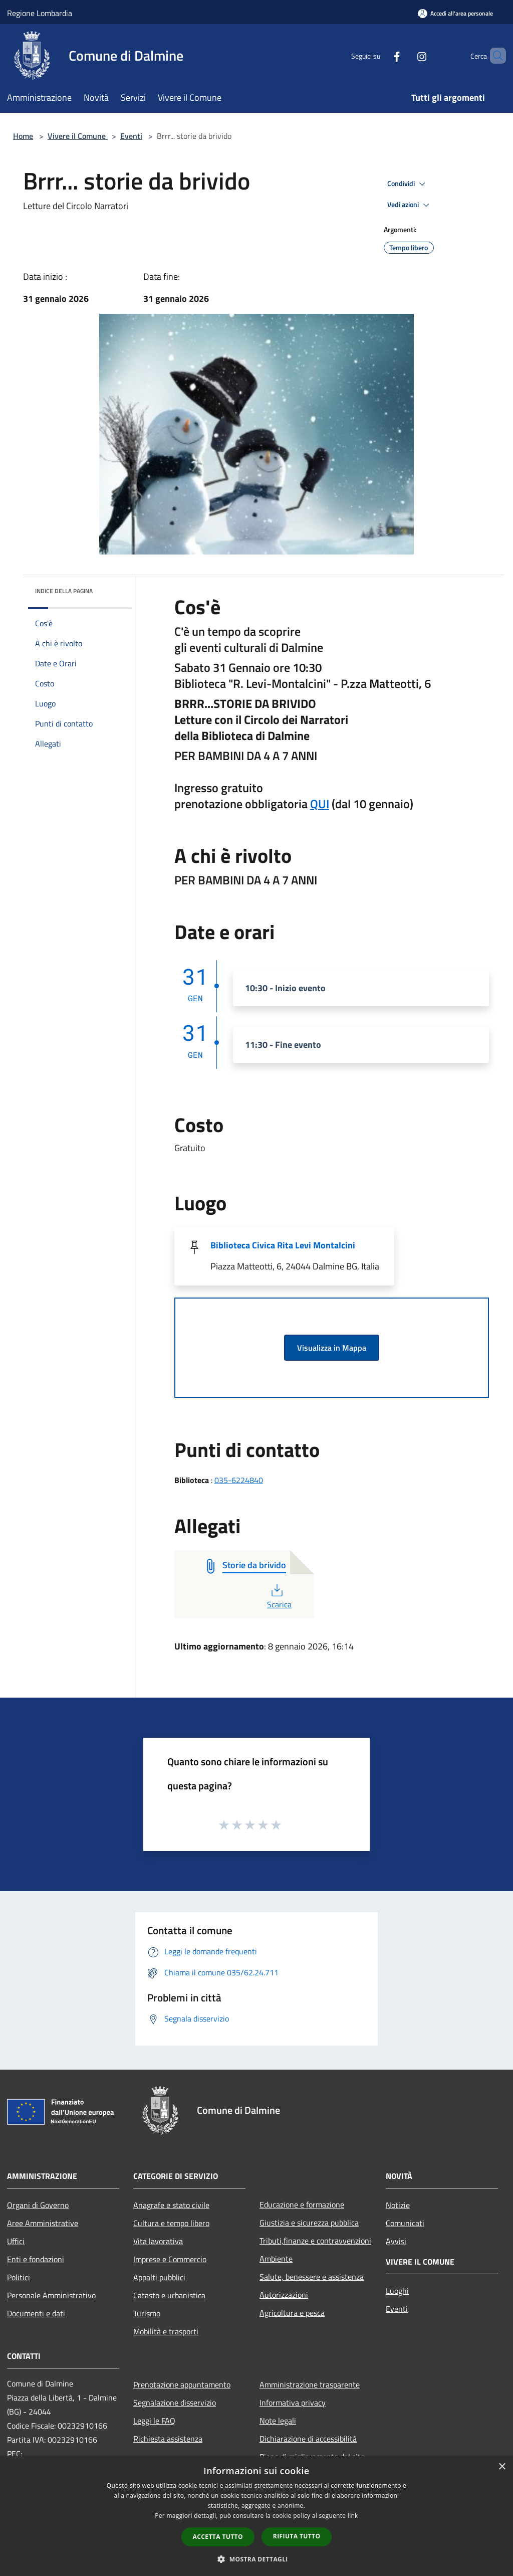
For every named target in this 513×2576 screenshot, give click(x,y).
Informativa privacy (293, 2403)
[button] (256, 2559)
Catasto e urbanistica (169, 2295)
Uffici (16, 2241)
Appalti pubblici (159, 2277)
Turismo (146, 2313)
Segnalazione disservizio (174, 2403)
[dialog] (256, 2516)
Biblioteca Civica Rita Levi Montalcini (282, 1245)
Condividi (407, 184)
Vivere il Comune (78, 136)
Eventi (131, 136)
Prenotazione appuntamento (181, 2384)
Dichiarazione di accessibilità (308, 2439)
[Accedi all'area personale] (455, 13)
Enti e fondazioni (35, 2259)
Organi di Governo (38, 2205)
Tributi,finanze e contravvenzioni (315, 2241)
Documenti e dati (36, 2313)
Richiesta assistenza (167, 2439)
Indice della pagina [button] (64, 591)
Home (23, 136)
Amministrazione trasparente (310, 2384)
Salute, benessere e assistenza (312, 2277)
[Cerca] (494, 56)
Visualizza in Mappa (331, 1348)
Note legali (278, 2421)
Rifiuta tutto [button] (297, 2536)
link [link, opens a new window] (353, 2515)
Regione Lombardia (39, 13)
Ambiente (276, 2259)
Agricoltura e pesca (292, 2313)
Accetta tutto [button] (218, 2536)
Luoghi (397, 2291)
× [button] (501, 2467)
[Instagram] (405, 55)
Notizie (398, 2205)
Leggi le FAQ (154, 2421)
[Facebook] (380, 55)
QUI (319, 804)
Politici (18, 2277)
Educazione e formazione (302, 2204)
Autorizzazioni (284, 2295)
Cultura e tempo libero (171, 2223)
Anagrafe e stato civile (171, 2205)
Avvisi (396, 2241)
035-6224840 (238, 1480)
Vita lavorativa (158, 2241)
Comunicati (405, 2223)
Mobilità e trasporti (165, 2331)
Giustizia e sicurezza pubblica (309, 2223)
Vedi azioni (409, 205)
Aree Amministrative (42, 2223)
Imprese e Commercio (169, 2259)
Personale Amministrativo (51, 2295)
